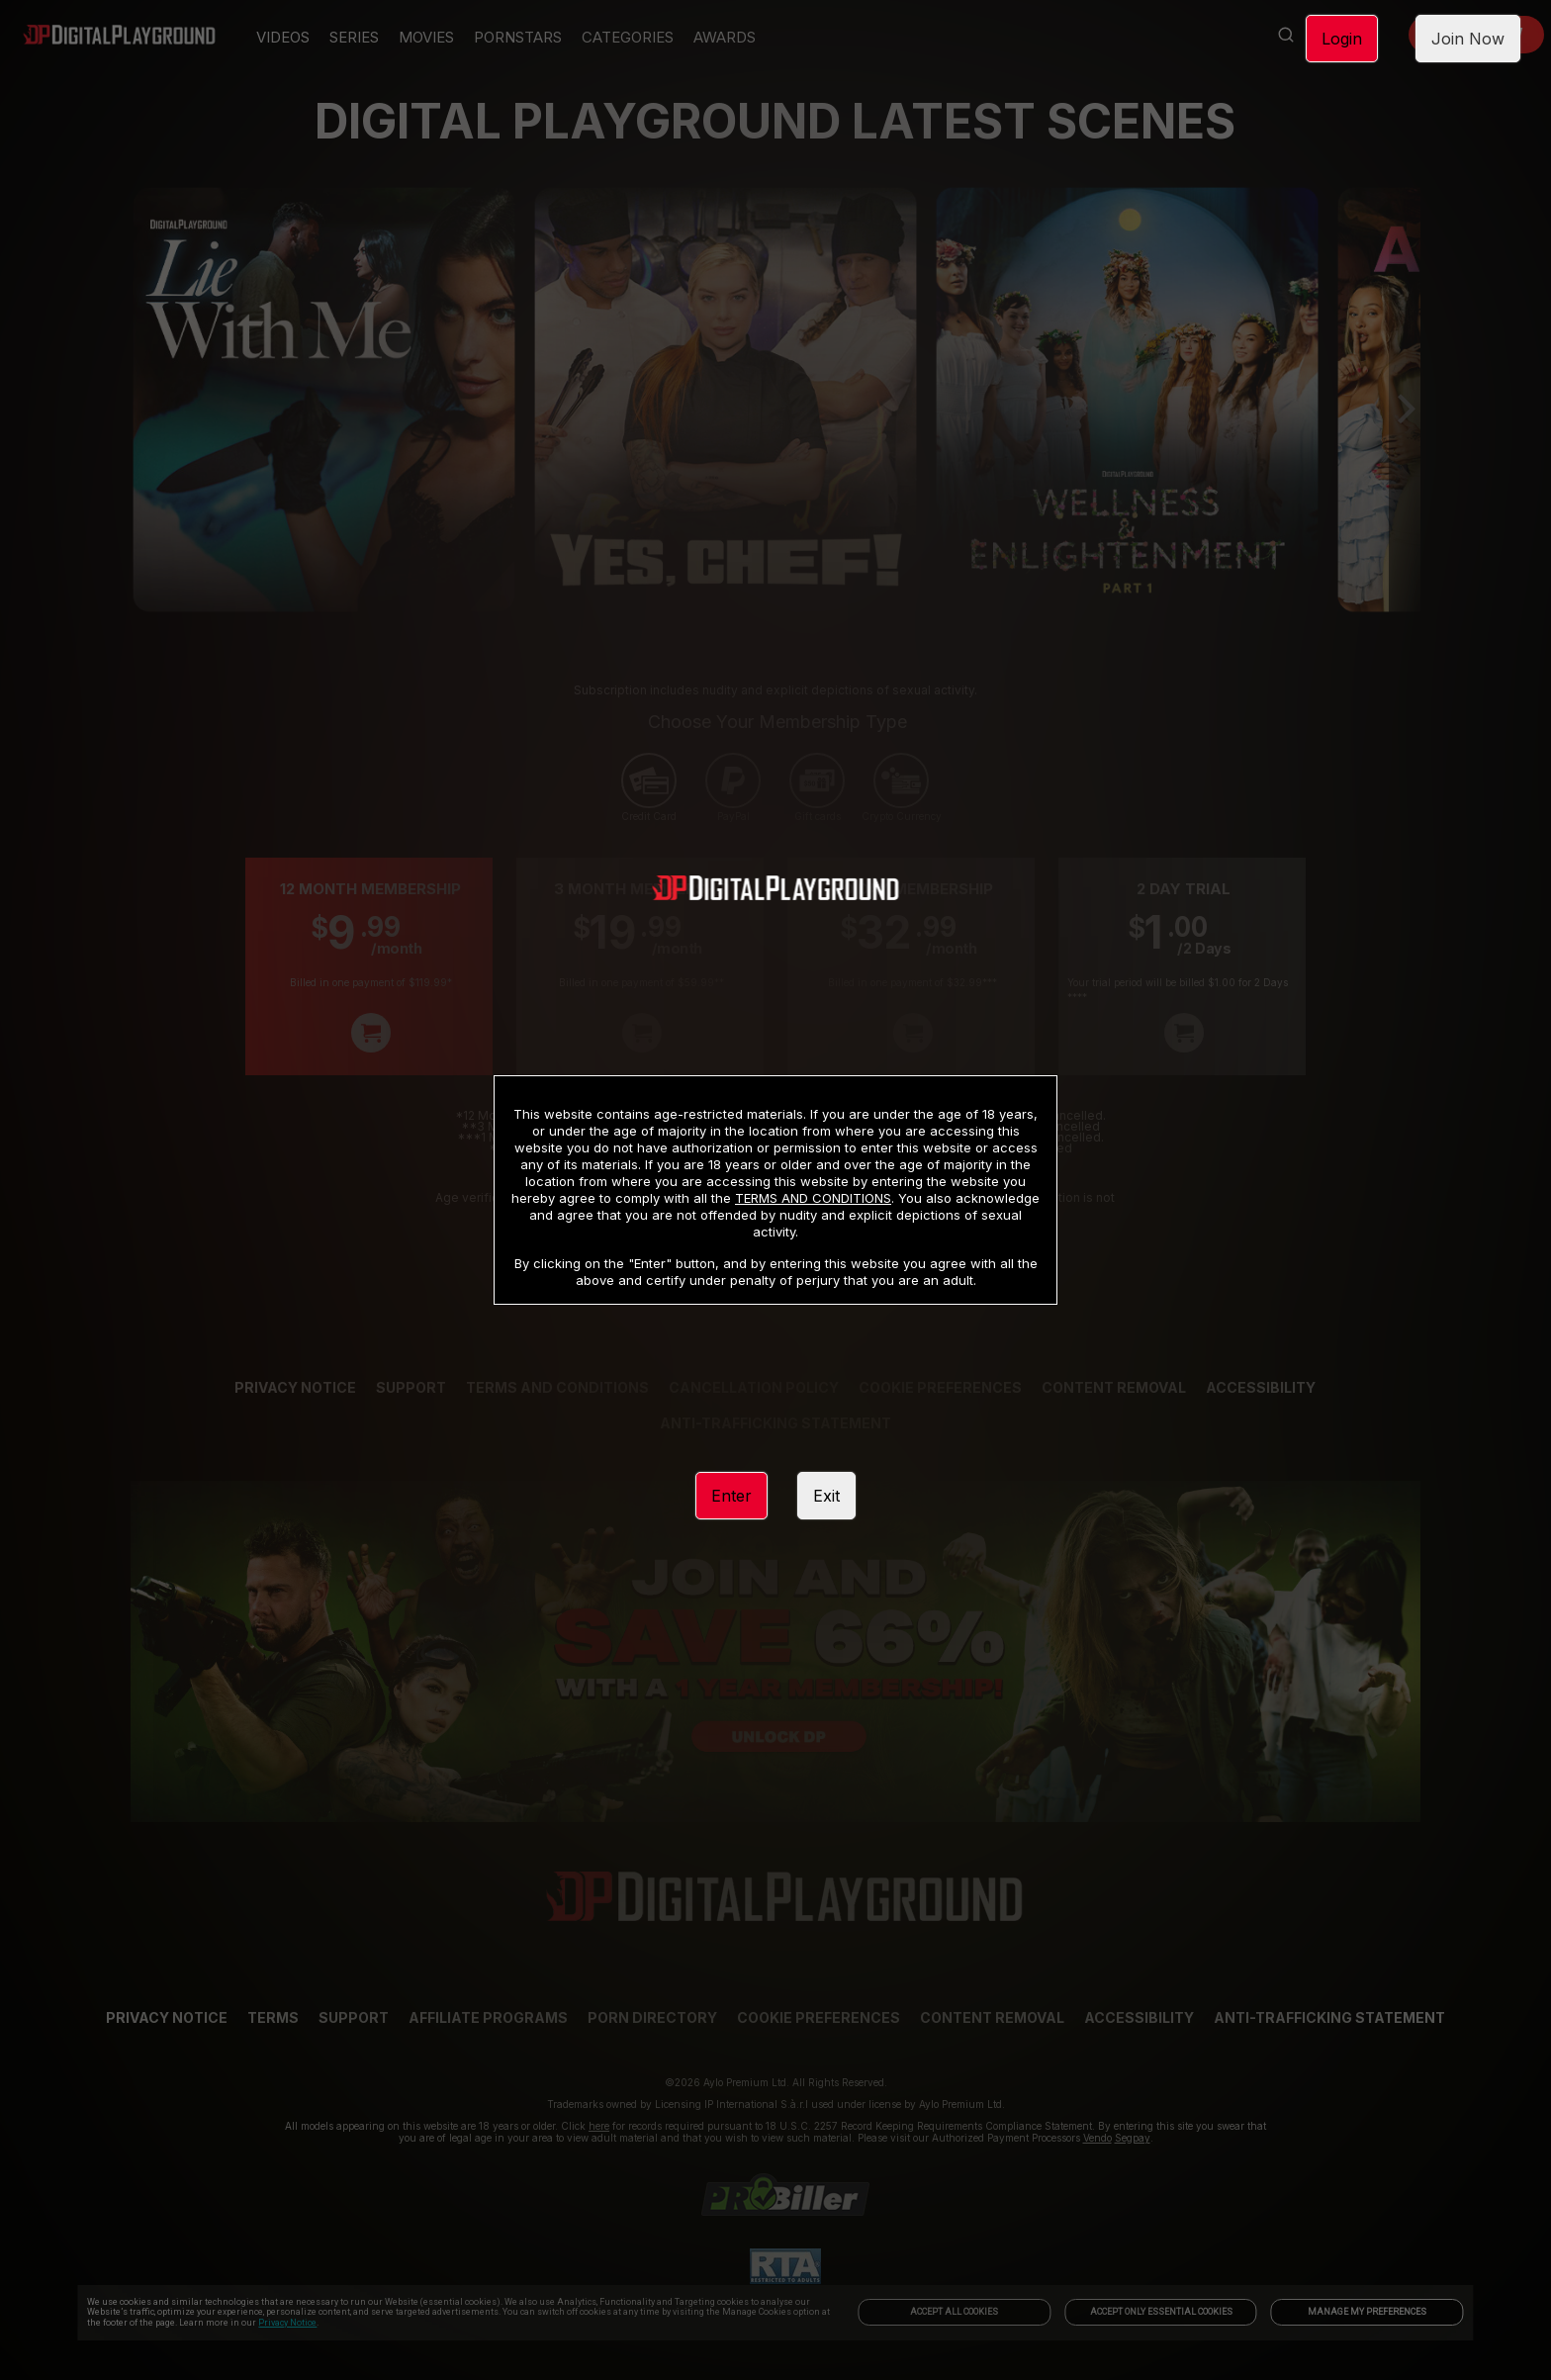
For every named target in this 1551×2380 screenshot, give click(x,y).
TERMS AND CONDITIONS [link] (813, 1198)
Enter (731, 1496)
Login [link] (1342, 38)
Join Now (1468, 38)
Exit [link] (826, 1496)
